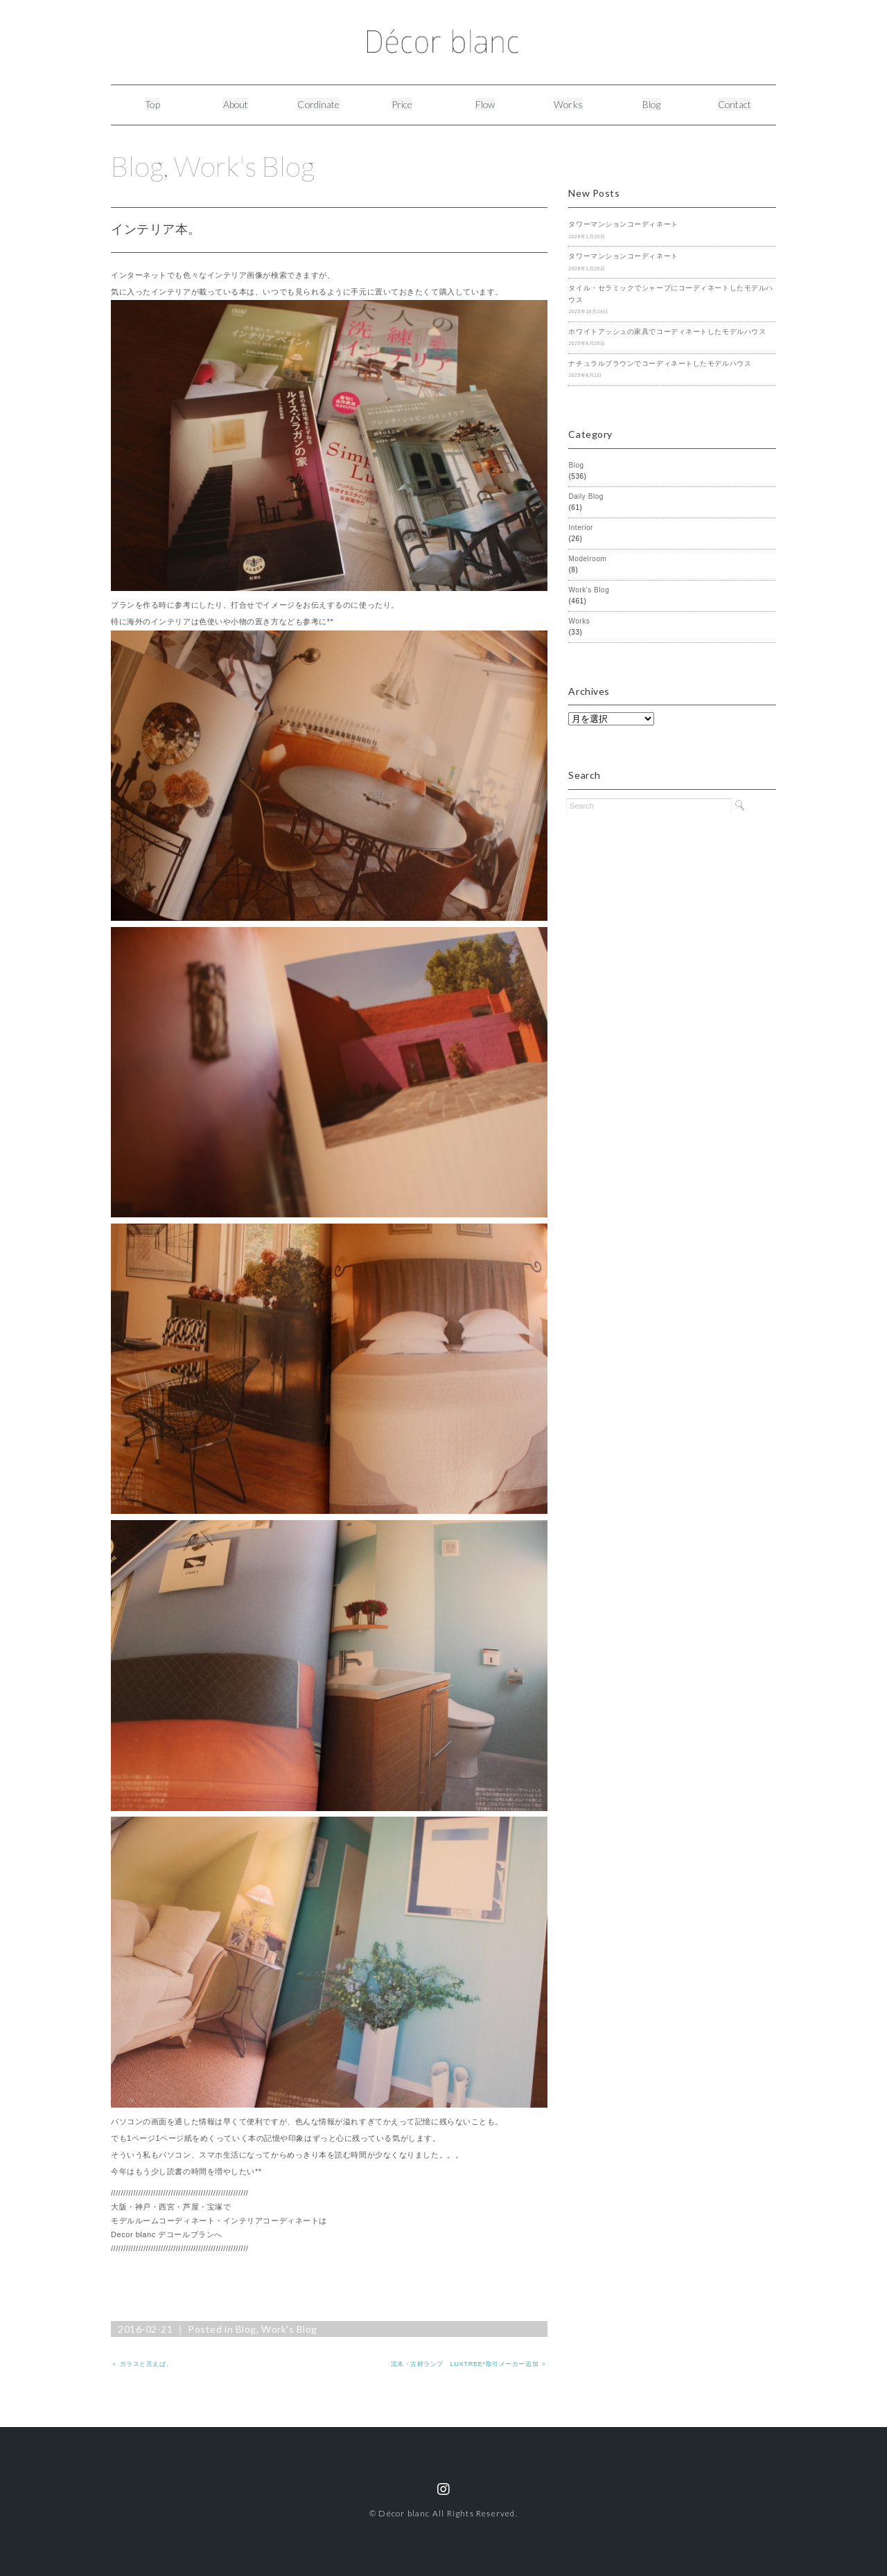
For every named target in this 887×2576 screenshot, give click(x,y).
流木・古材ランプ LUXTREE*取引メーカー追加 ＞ (469, 2364)
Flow (485, 104)
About (235, 104)
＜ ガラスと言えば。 (142, 2364)
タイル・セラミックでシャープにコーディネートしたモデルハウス (670, 293)
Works (568, 104)
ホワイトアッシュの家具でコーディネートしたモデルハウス (667, 331)
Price (402, 104)
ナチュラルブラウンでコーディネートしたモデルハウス (659, 363)
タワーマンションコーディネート (623, 224)
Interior (580, 527)
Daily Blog (586, 496)
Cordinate (318, 104)
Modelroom (587, 559)
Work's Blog (246, 166)
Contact (734, 104)
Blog (651, 104)
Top (152, 104)
